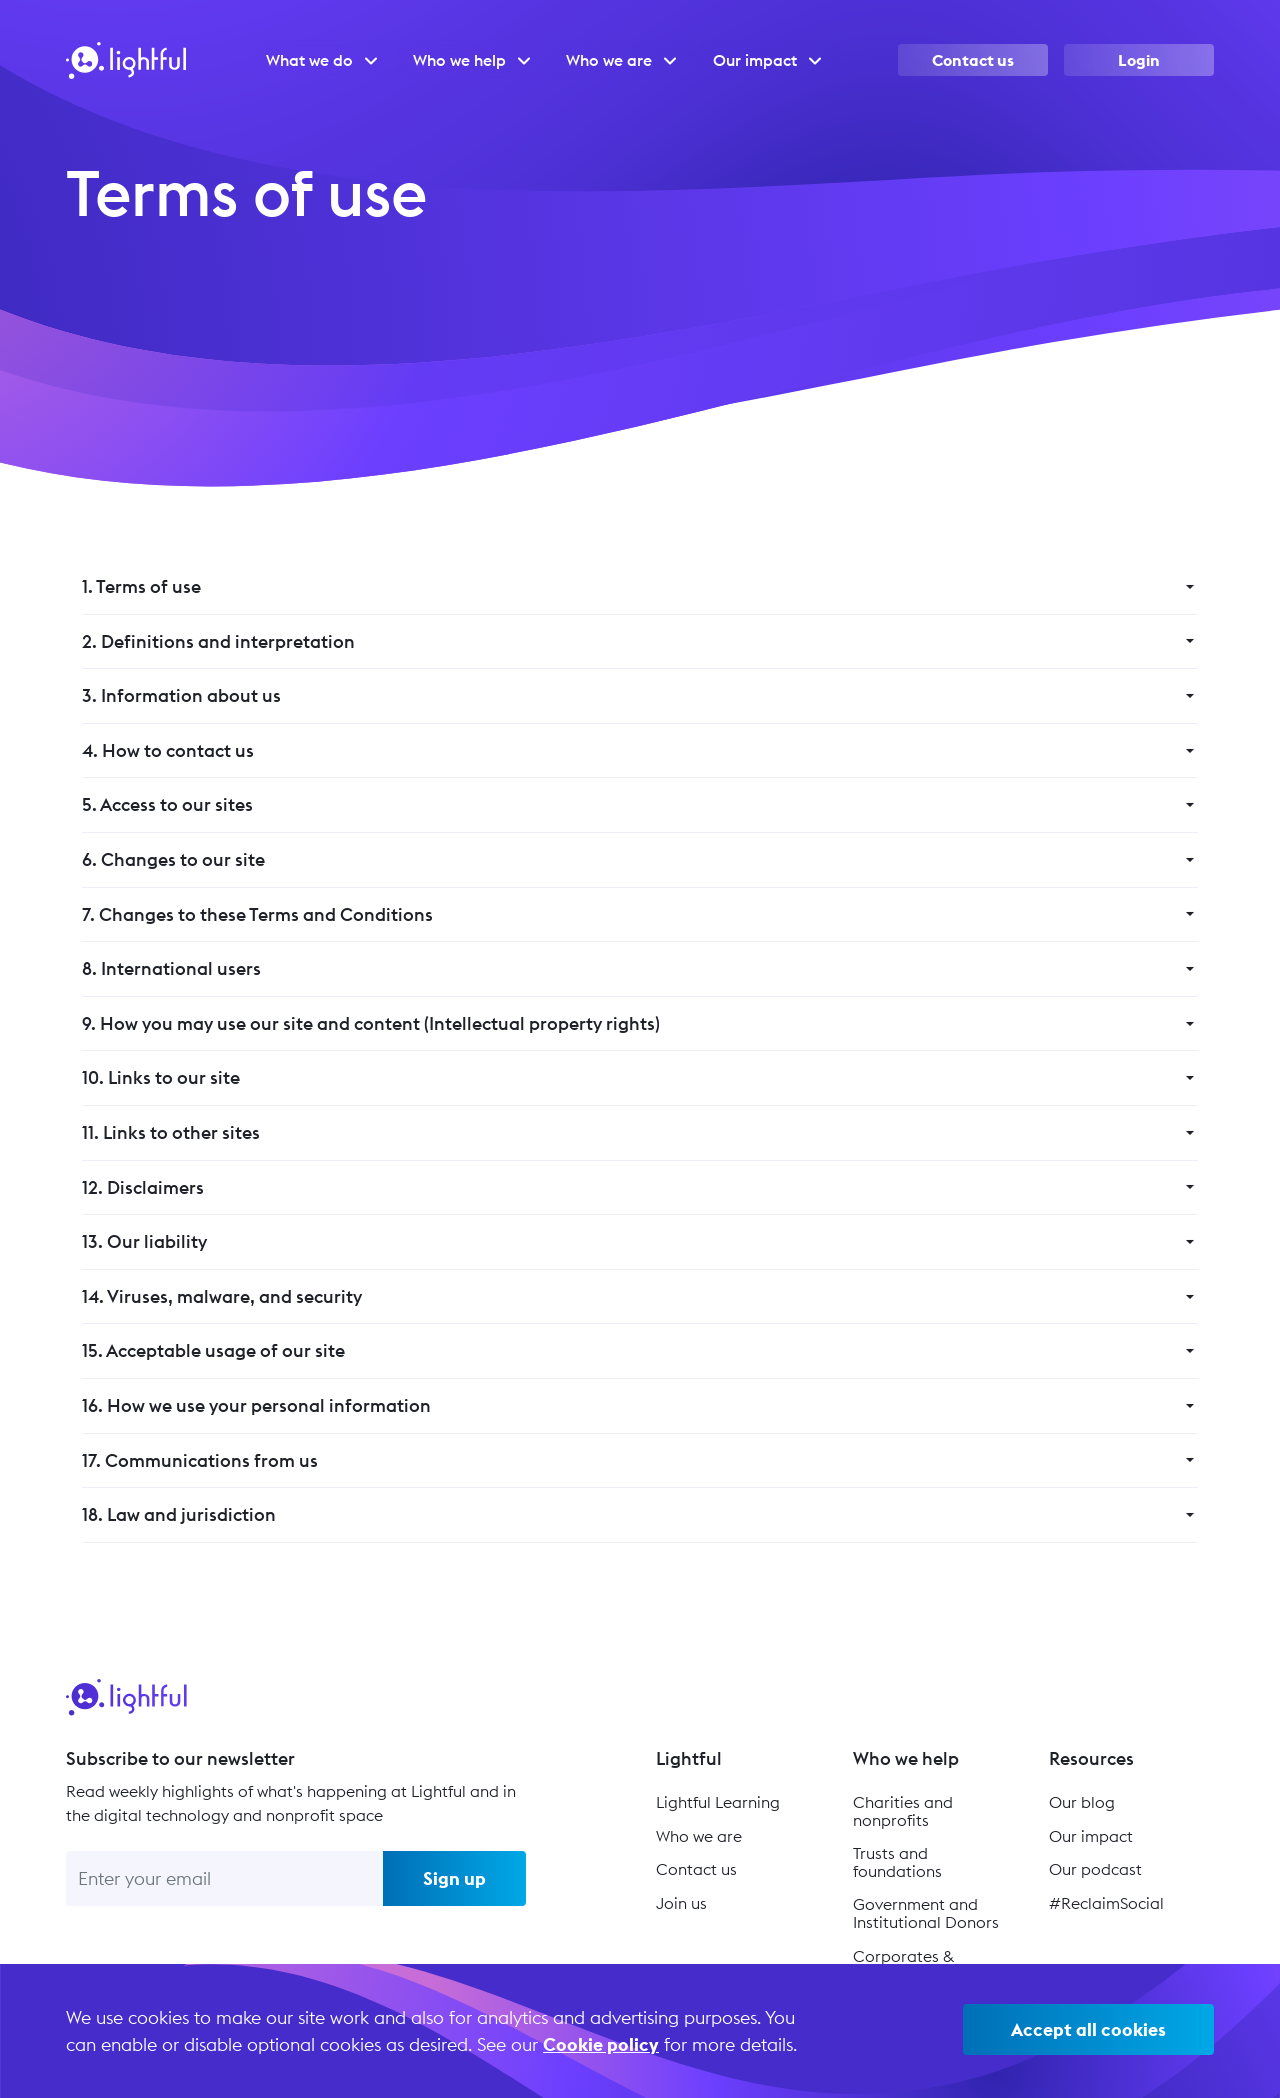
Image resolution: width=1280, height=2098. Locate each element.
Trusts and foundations (897, 1862)
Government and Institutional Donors (926, 1913)
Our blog (1082, 1802)
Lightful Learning (718, 1802)
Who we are (699, 1836)
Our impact (1091, 1836)
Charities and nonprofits (903, 1811)
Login (1139, 60)
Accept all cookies (1088, 2029)
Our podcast (1095, 1869)
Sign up (454, 1878)
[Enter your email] (224, 1878)
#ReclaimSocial (1106, 1903)
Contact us (973, 60)
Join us (681, 1903)
